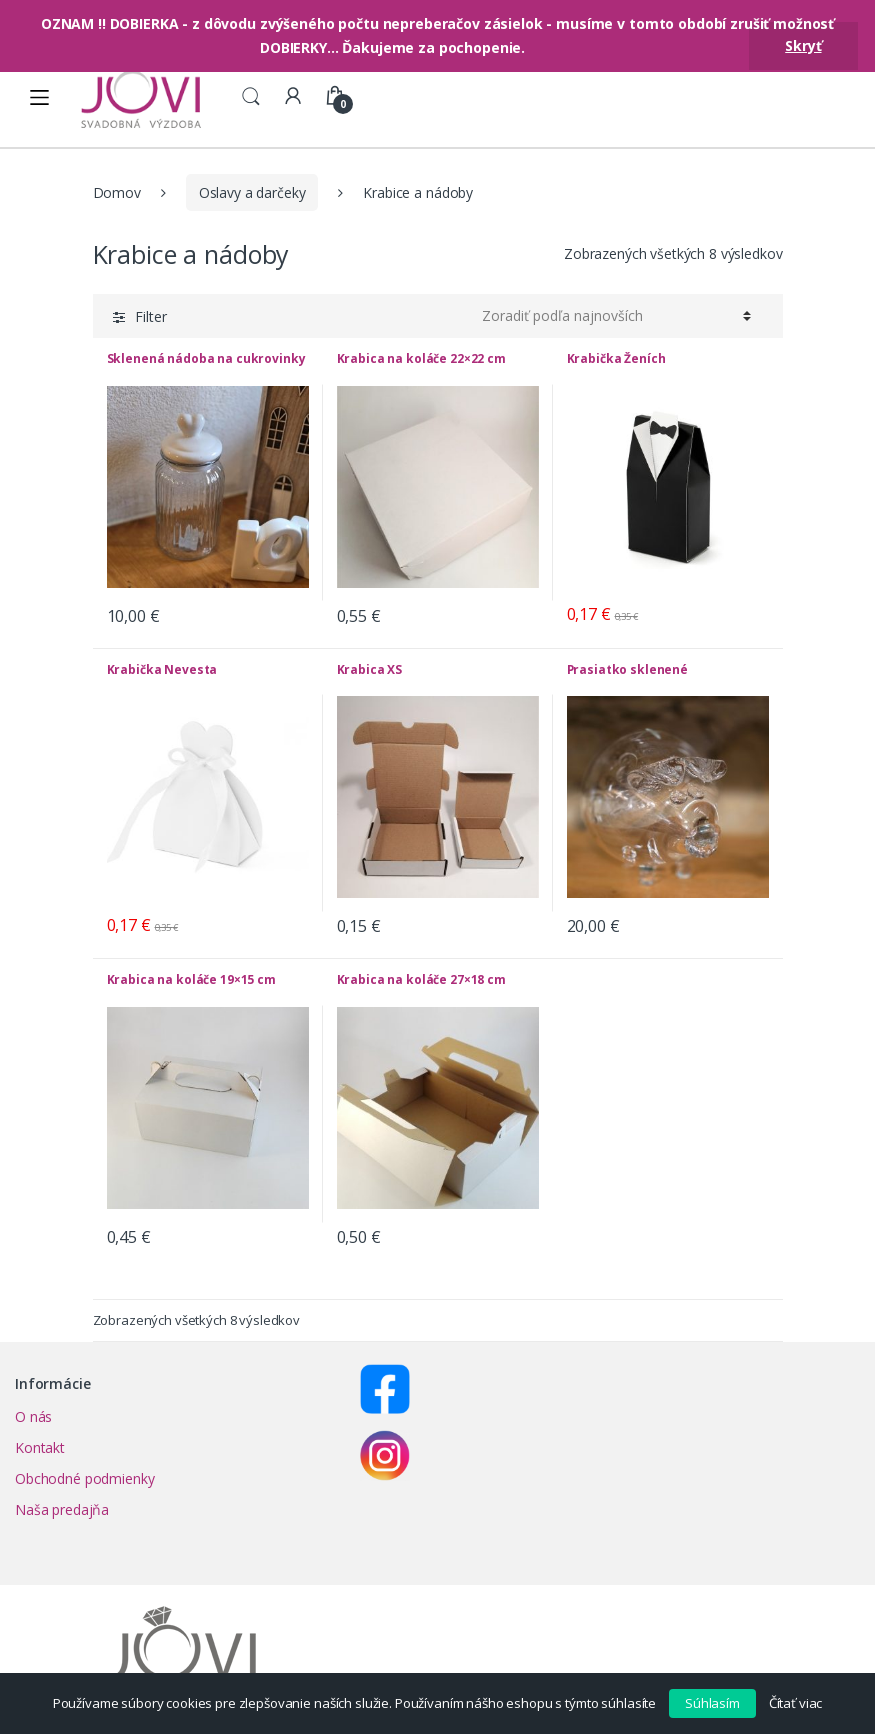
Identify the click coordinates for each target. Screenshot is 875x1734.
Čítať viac (796, 1703)
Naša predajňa (62, 1509)
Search (251, 97)
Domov (117, 192)
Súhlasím (712, 1703)
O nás (33, 1416)
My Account (293, 97)
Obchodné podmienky (84, 1478)
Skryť (803, 45)
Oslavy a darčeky (252, 192)
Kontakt (40, 1447)
